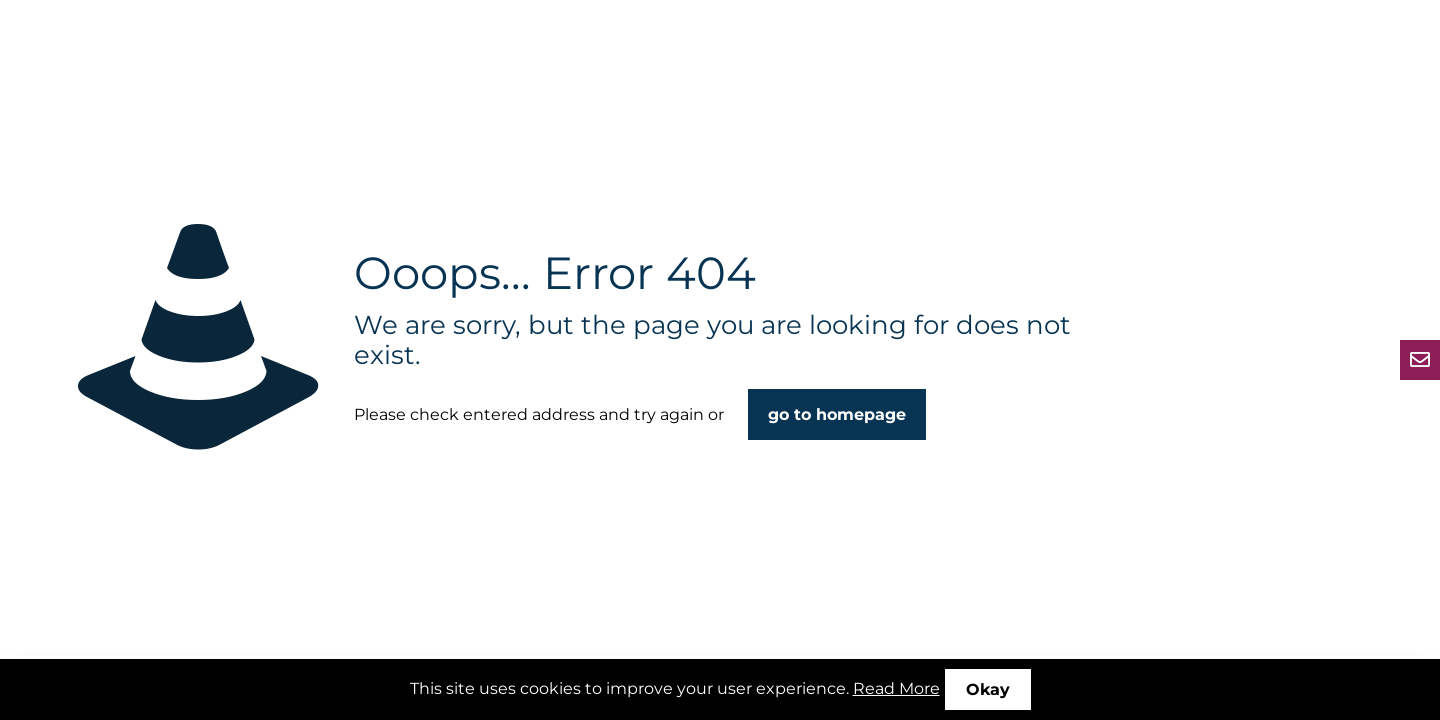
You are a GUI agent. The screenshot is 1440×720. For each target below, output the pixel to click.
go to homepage (837, 414)
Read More (896, 688)
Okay (988, 689)
